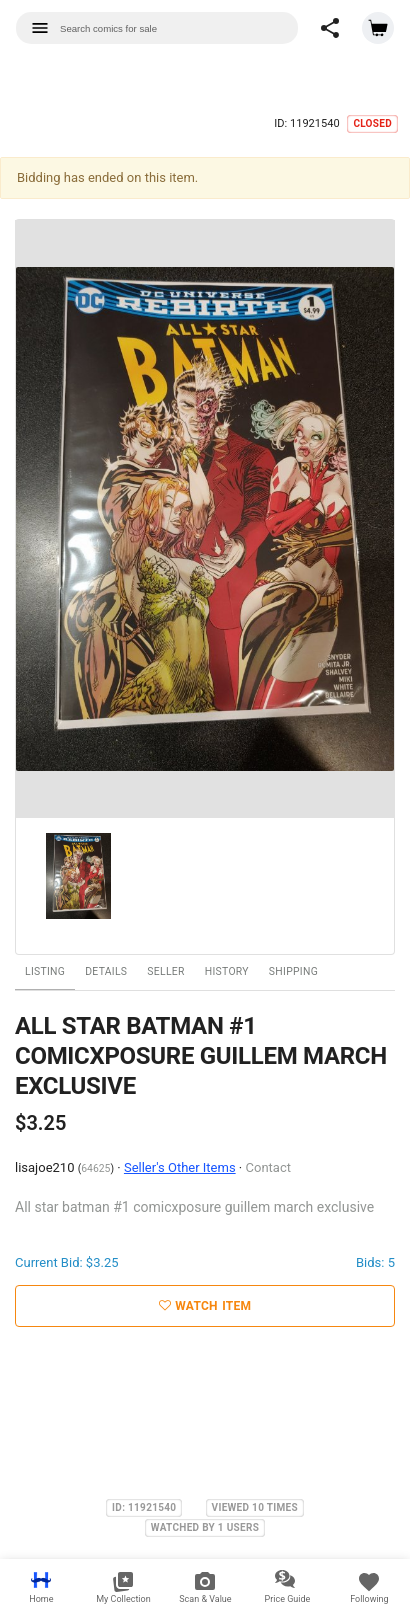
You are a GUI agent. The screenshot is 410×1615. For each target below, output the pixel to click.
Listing (45, 971)
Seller (165, 971)
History (227, 971)
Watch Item (205, 1306)
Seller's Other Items (180, 1167)
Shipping (293, 971)
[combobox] (157, 28)
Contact (268, 1167)
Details (106, 971)
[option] (205, 519)
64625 (95, 1168)
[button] (330, 28)
